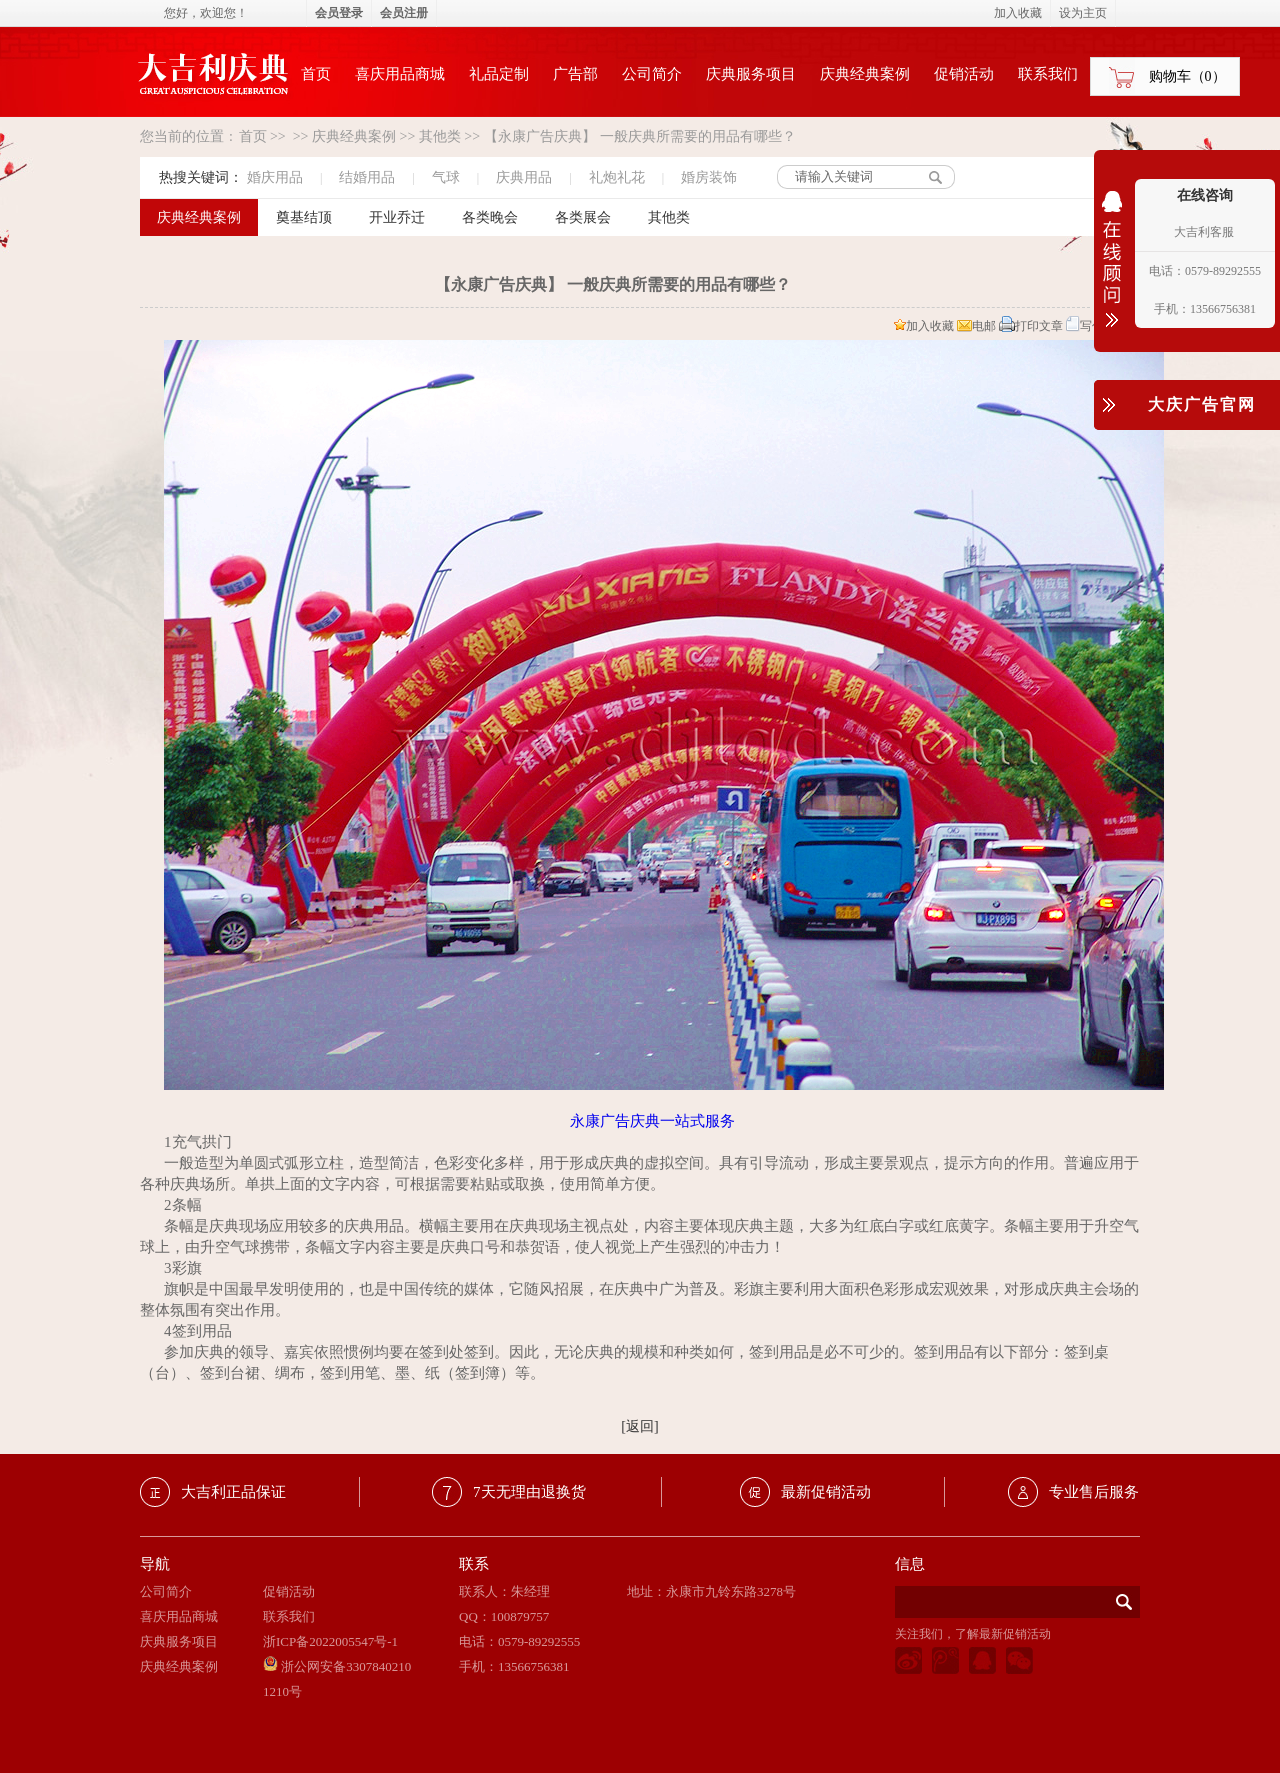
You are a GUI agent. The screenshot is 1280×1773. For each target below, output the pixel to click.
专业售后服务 (1094, 1492)
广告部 (575, 74)
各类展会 (583, 217)
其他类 (440, 136)
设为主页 (1083, 13)
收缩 (1112, 272)
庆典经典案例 (865, 74)
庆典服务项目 (751, 74)
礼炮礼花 (617, 177)
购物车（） (1187, 76)
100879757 (520, 1616)
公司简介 (652, 74)
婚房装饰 (709, 177)
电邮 (976, 326)
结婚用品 (367, 177)
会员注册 (404, 13)
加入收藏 (924, 326)
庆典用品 (524, 177)
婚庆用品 (275, 177)
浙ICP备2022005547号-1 (330, 1641)
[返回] (639, 1426)
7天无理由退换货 (529, 1492)
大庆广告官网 (1202, 404)
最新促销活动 (826, 1492)
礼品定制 (499, 74)
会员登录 (339, 13)
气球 (446, 177)
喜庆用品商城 (400, 74)
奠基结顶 (304, 217)
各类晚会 (490, 217)
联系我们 (1048, 74)
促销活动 (964, 74)
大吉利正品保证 (233, 1492)
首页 (316, 74)
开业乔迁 (397, 217)
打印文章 (1031, 326)
